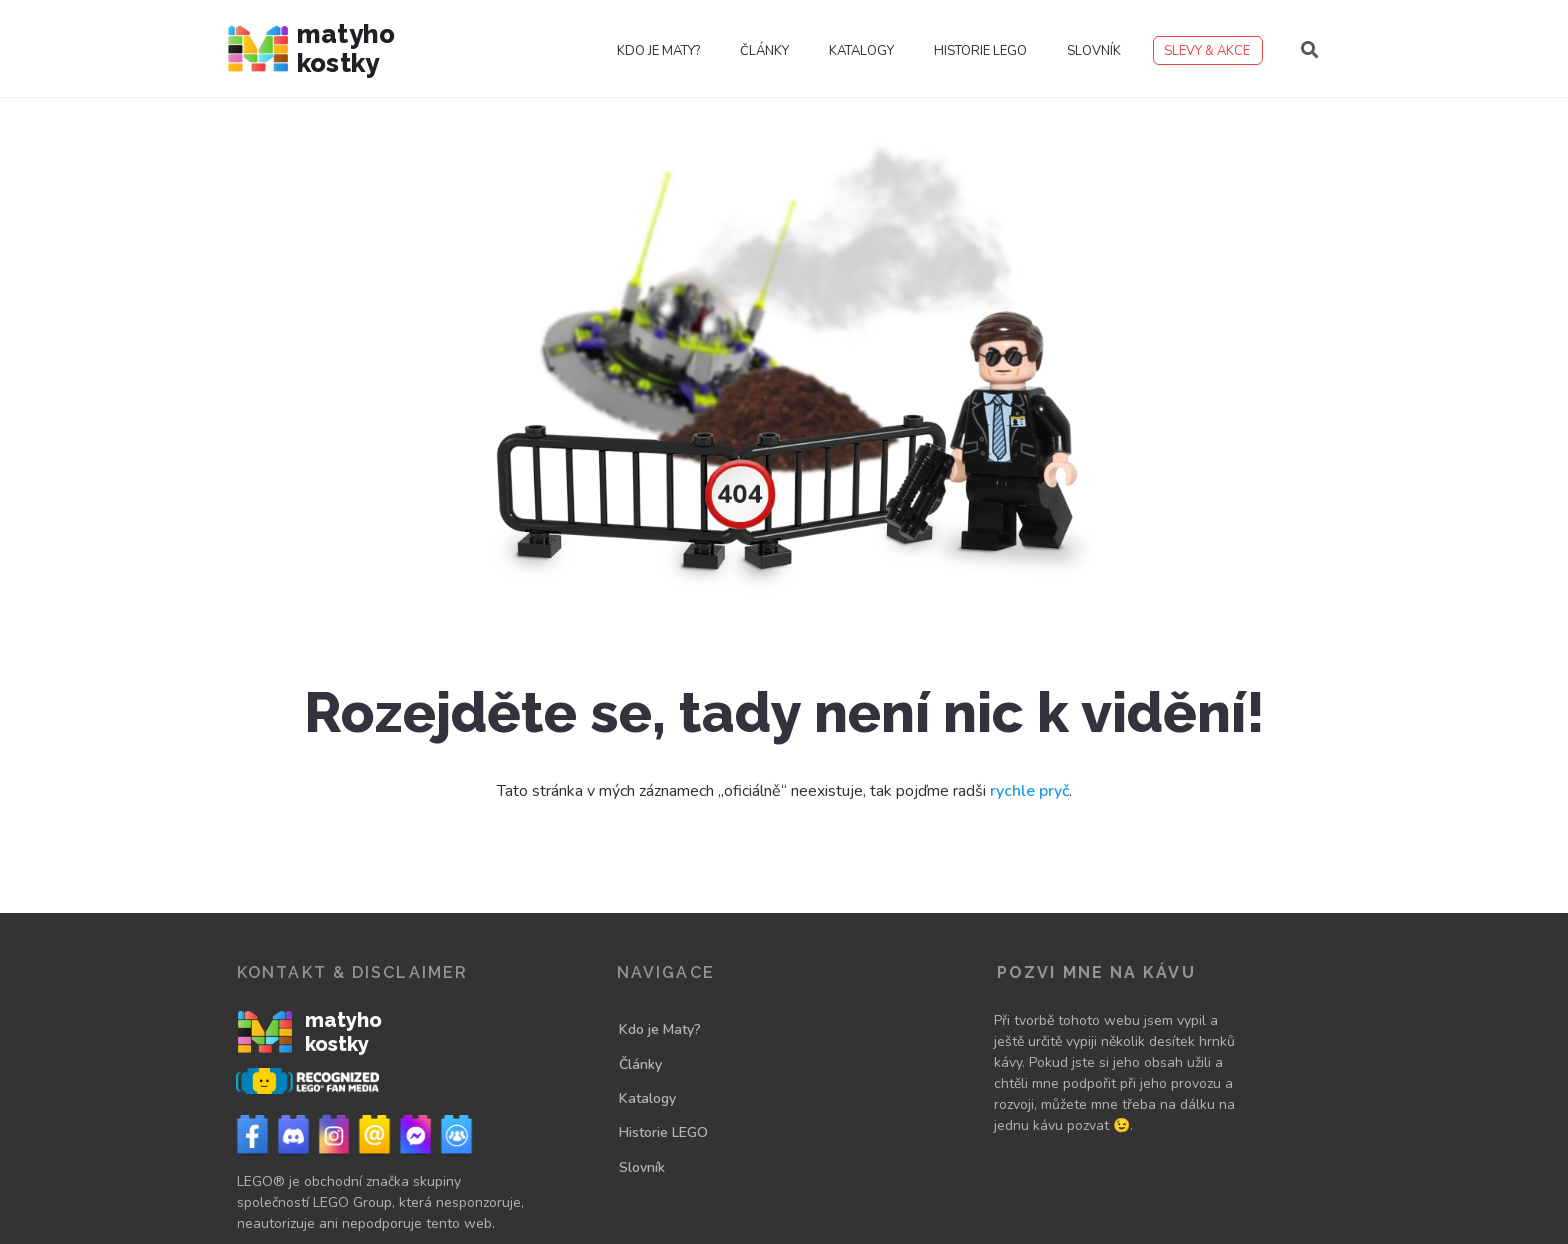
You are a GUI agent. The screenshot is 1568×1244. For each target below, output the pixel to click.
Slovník (1094, 51)
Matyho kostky (346, 48)
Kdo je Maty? (658, 51)
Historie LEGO (980, 51)
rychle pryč (1029, 791)
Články (764, 51)
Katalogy (861, 51)
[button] (1310, 50)
